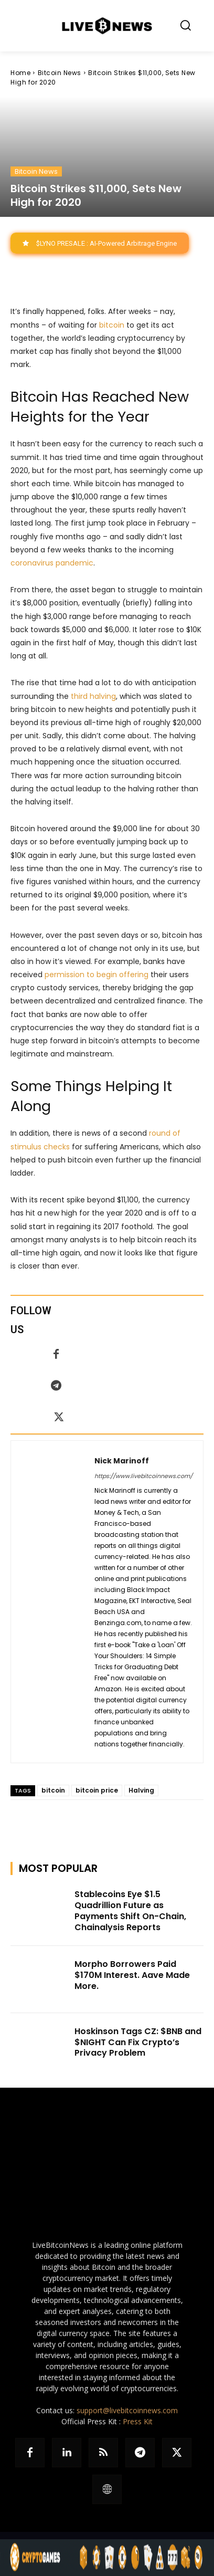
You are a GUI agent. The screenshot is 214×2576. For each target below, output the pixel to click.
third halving (93, 696)
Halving (141, 1790)
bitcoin (111, 325)
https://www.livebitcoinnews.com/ (143, 1476)
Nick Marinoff (121, 1460)
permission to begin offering (96, 974)
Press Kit (138, 2421)
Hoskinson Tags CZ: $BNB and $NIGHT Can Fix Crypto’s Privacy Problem (137, 2042)
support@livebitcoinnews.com (127, 2410)
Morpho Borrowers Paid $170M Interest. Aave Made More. (132, 1975)
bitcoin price (97, 1790)
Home (20, 72)
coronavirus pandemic (51, 563)
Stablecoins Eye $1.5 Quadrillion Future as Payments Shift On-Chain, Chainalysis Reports (130, 1910)
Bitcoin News (59, 72)
